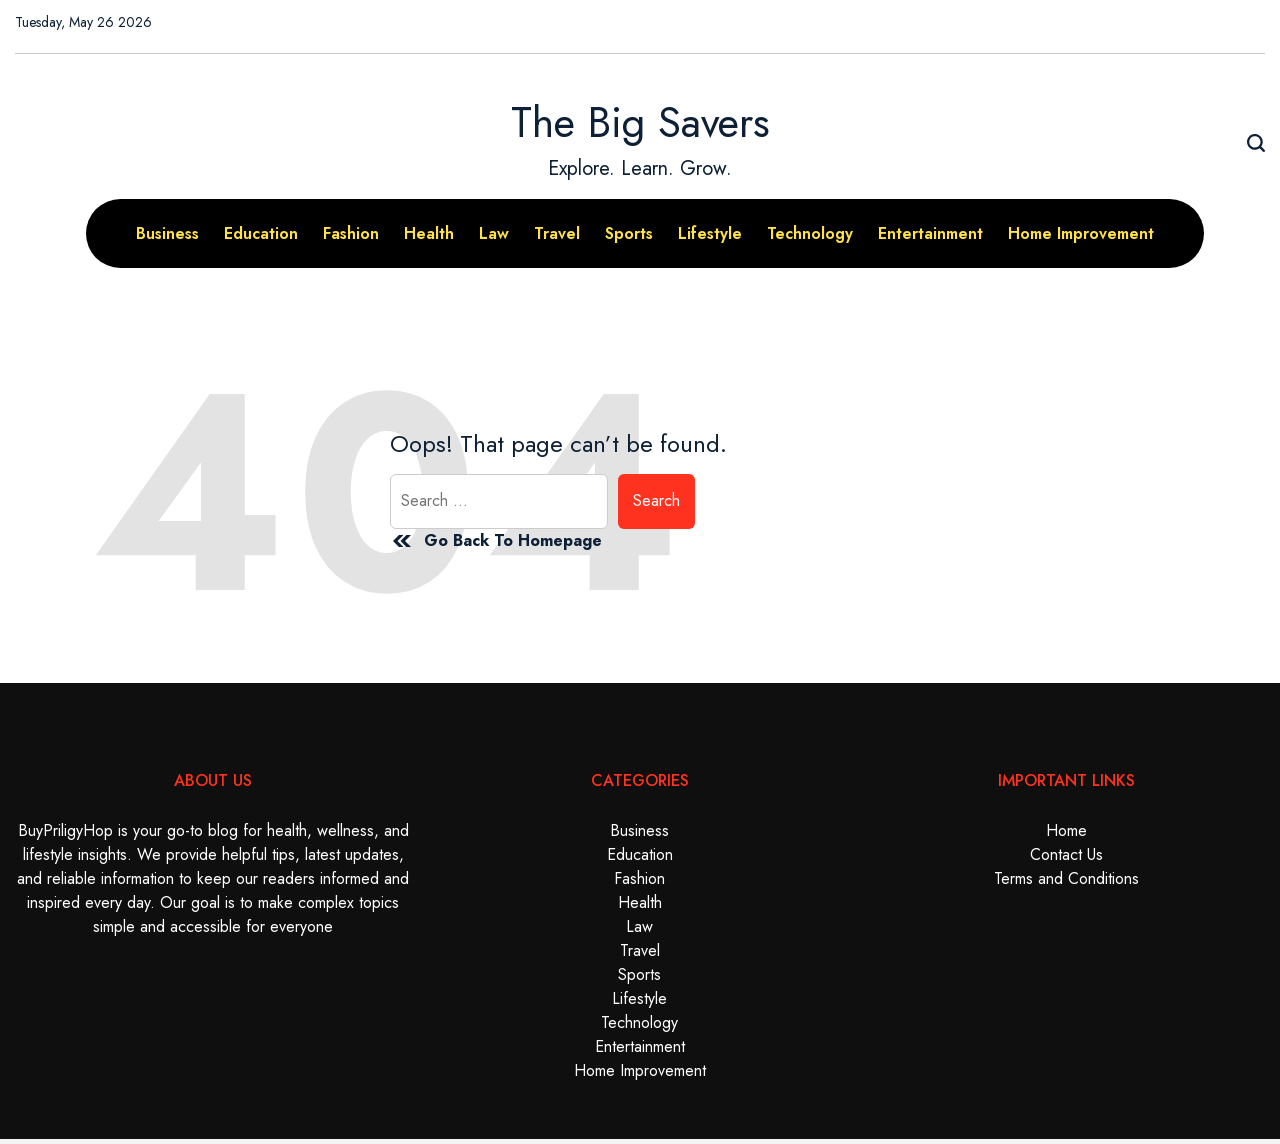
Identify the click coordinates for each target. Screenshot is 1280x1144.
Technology (810, 233)
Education (261, 233)
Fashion (351, 233)
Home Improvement (1081, 233)
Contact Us (1066, 854)
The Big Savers (640, 123)
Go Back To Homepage (496, 541)
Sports (629, 233)
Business (167, 233)
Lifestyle (710, 233)
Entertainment (930, 233)
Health (429, 233)
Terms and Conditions (1066, 878)
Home (1066, 830)
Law (494, 233)
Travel (557, 233)
